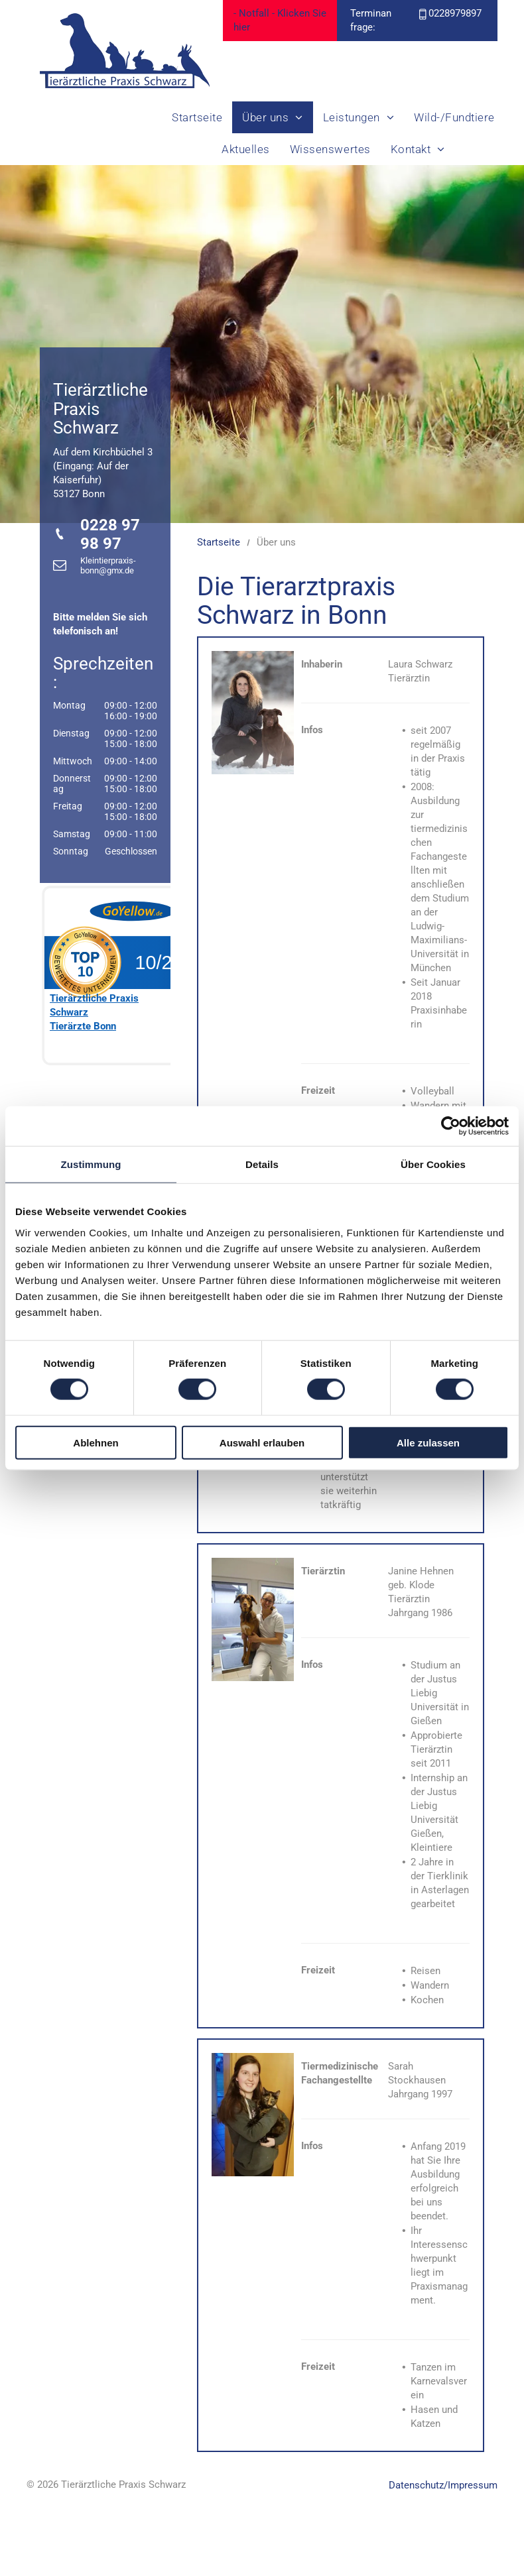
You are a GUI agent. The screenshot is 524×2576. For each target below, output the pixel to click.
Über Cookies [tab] (433, 1164)
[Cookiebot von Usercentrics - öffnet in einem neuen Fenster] (451, 1126)
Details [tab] (262, 1164)
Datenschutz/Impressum (443, 2485)
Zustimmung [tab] (91, 1164)
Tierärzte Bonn (83, 1026)
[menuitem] (197, 117)
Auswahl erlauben (262, 1442)
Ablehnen (95, 1442)
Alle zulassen (428, 1442)
